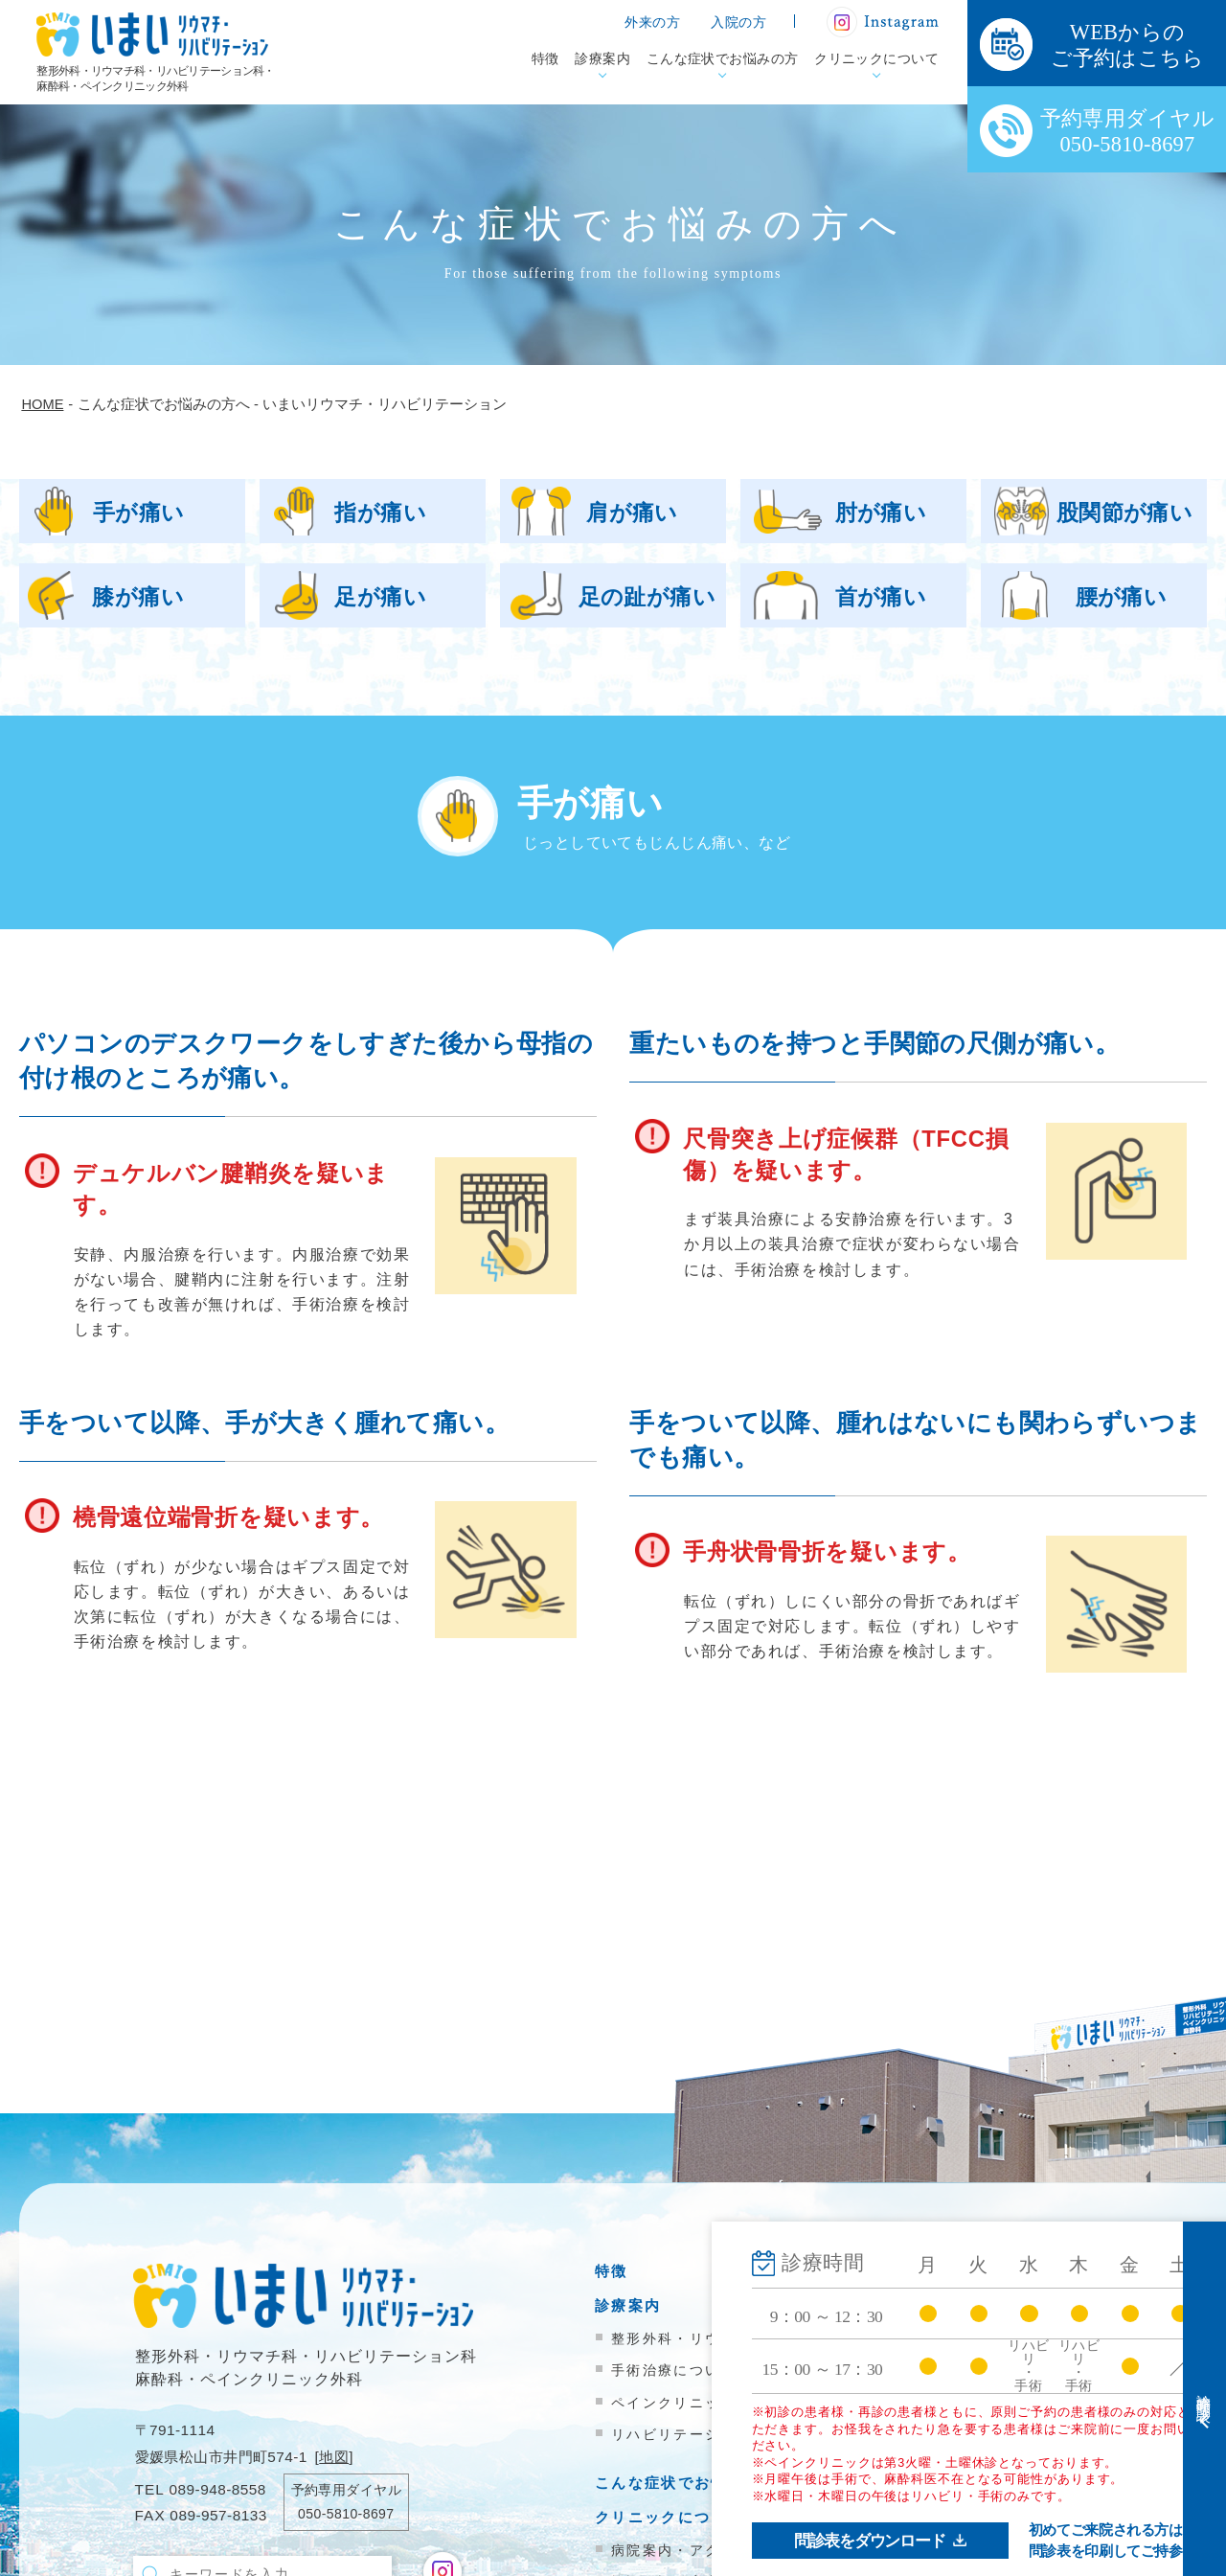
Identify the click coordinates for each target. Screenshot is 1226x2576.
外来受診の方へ (920, 2271)
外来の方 (652, 22)
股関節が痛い (1124, 512)
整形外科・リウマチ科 (689, 2338)
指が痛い (380, 512)
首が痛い (881, 596)
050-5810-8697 (346, 2513)
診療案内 (602, 59)
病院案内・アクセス (681, 2550)
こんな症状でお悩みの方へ (694, 2482)
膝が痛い (138, 596)
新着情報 (895, 2382)
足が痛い (380, 596)
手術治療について (673, 2370)
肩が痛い (632, 512)
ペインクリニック (673, 2402)
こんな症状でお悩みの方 (723, 59)
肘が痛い (881, 512)
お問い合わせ (912, 2450)
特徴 (545, 59)
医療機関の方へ (920, 2339)
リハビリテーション (681, 2434)
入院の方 (738, 22)
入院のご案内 (912, 2305)
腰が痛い (1122, 596)
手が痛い (139, 512)
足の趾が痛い (647, 596)
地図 (334, 2457)
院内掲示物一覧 (920, 2416)
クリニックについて (876, 59)
